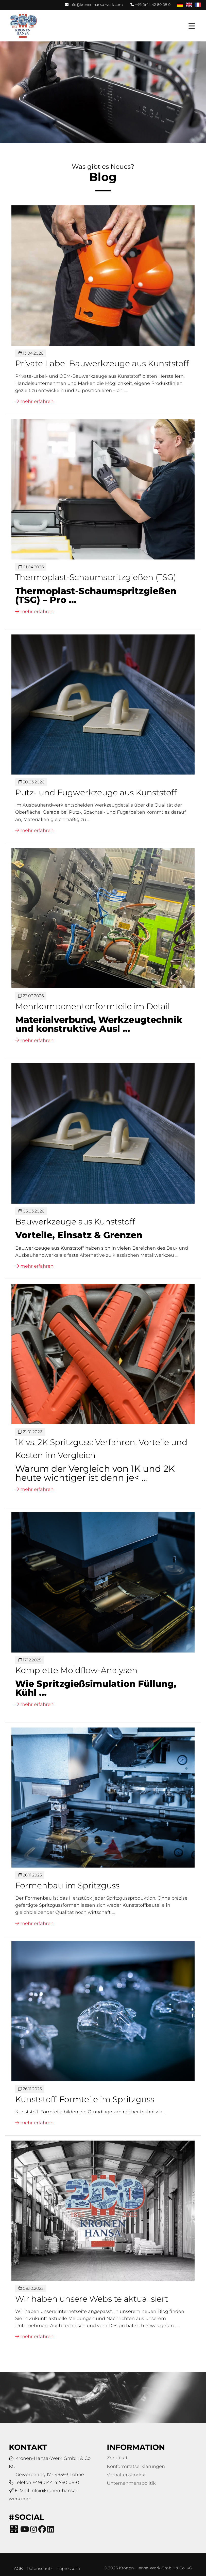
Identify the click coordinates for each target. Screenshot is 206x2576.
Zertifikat (117, 2457)
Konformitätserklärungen (136, 2466)
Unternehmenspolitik (131, 2483)
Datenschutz (40, 2568)
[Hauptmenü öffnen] (191, 26)
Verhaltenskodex (126, 2474)
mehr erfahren (34, 401)
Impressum (68, 2568)
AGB (18, 2568)
